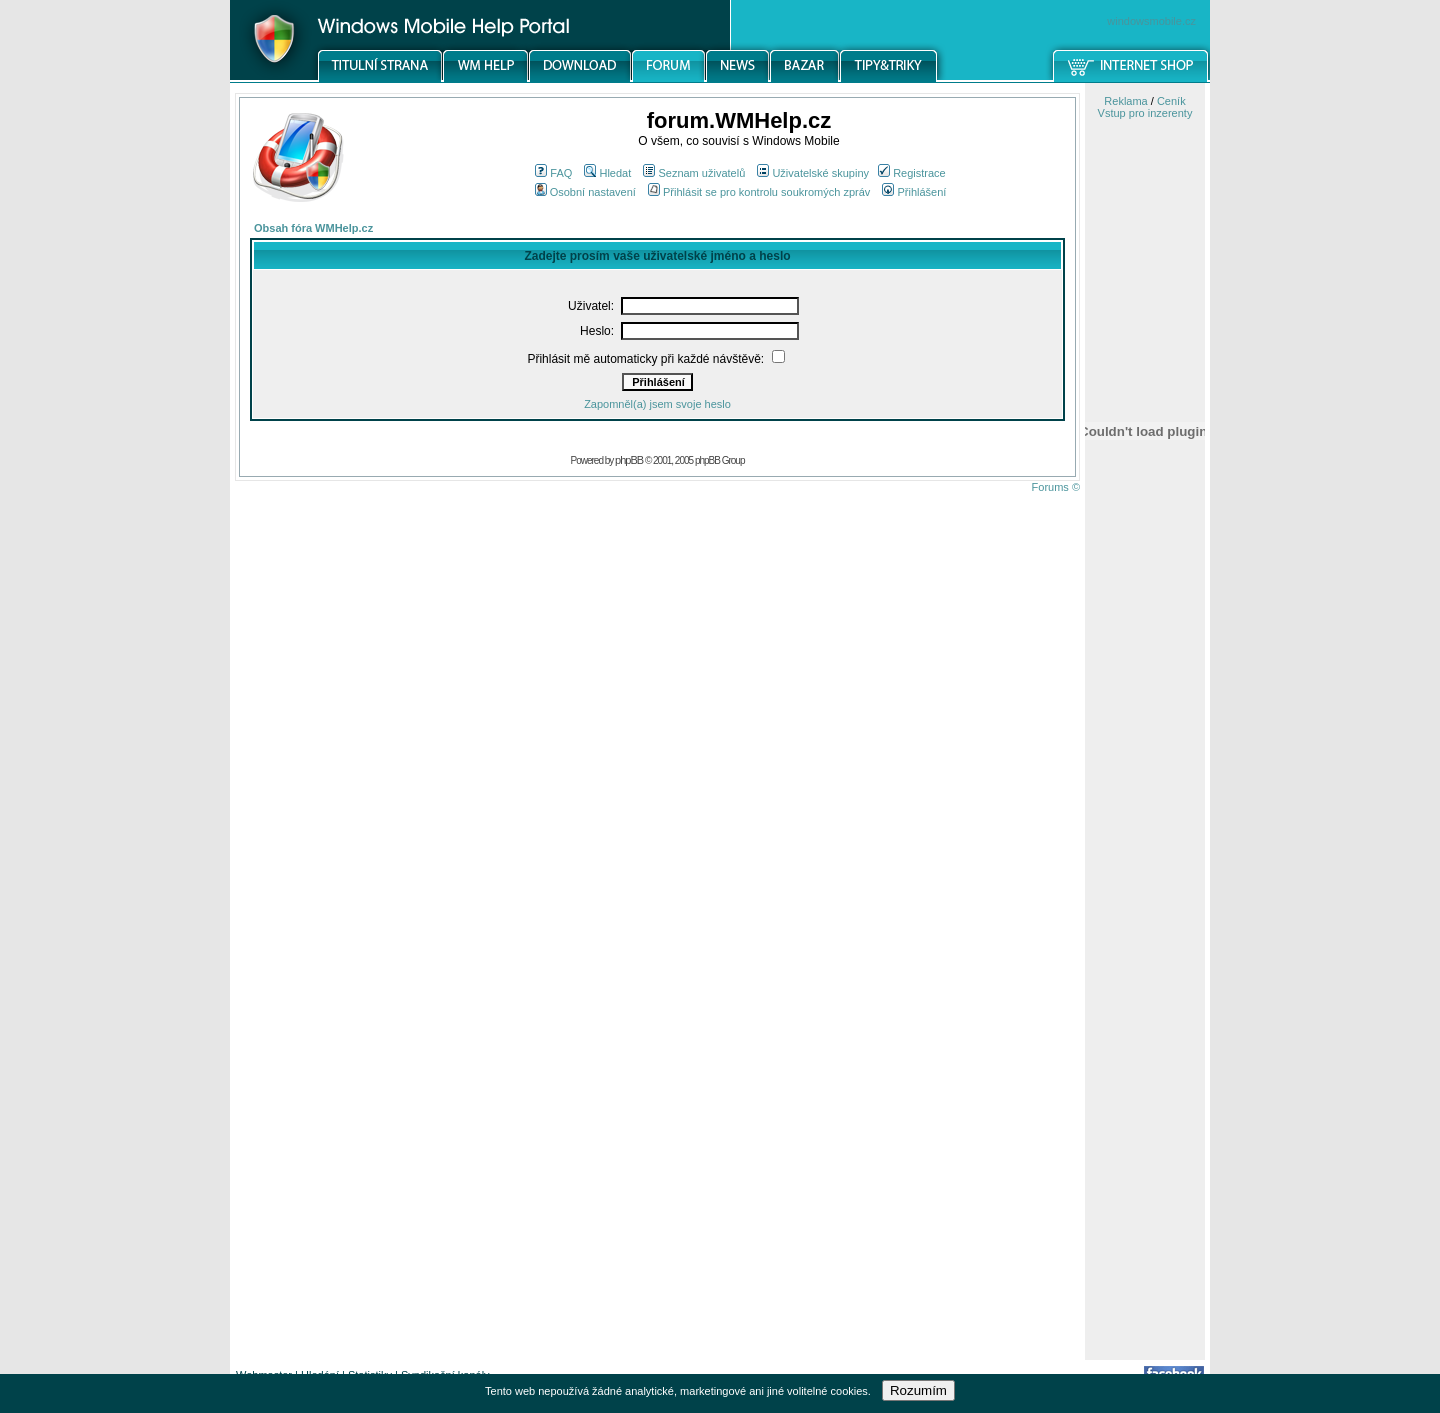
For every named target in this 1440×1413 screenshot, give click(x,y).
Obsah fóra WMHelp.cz (313, 228)
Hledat (607, 173)
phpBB (629, 460)
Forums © (1056, 487)
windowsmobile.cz (1151, 21)
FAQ (553, 173)
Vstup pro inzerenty (1145, 113)
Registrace (912, 173)
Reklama (1125, 101)
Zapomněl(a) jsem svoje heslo (657, 404)
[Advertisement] (1145, 1043)
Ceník (1171, 101)
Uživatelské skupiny (813, 173)
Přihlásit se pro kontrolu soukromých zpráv (759, 192)
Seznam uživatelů (694, 173)
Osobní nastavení (585, 192)
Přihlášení (914, 192)
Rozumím (918, 1390)
